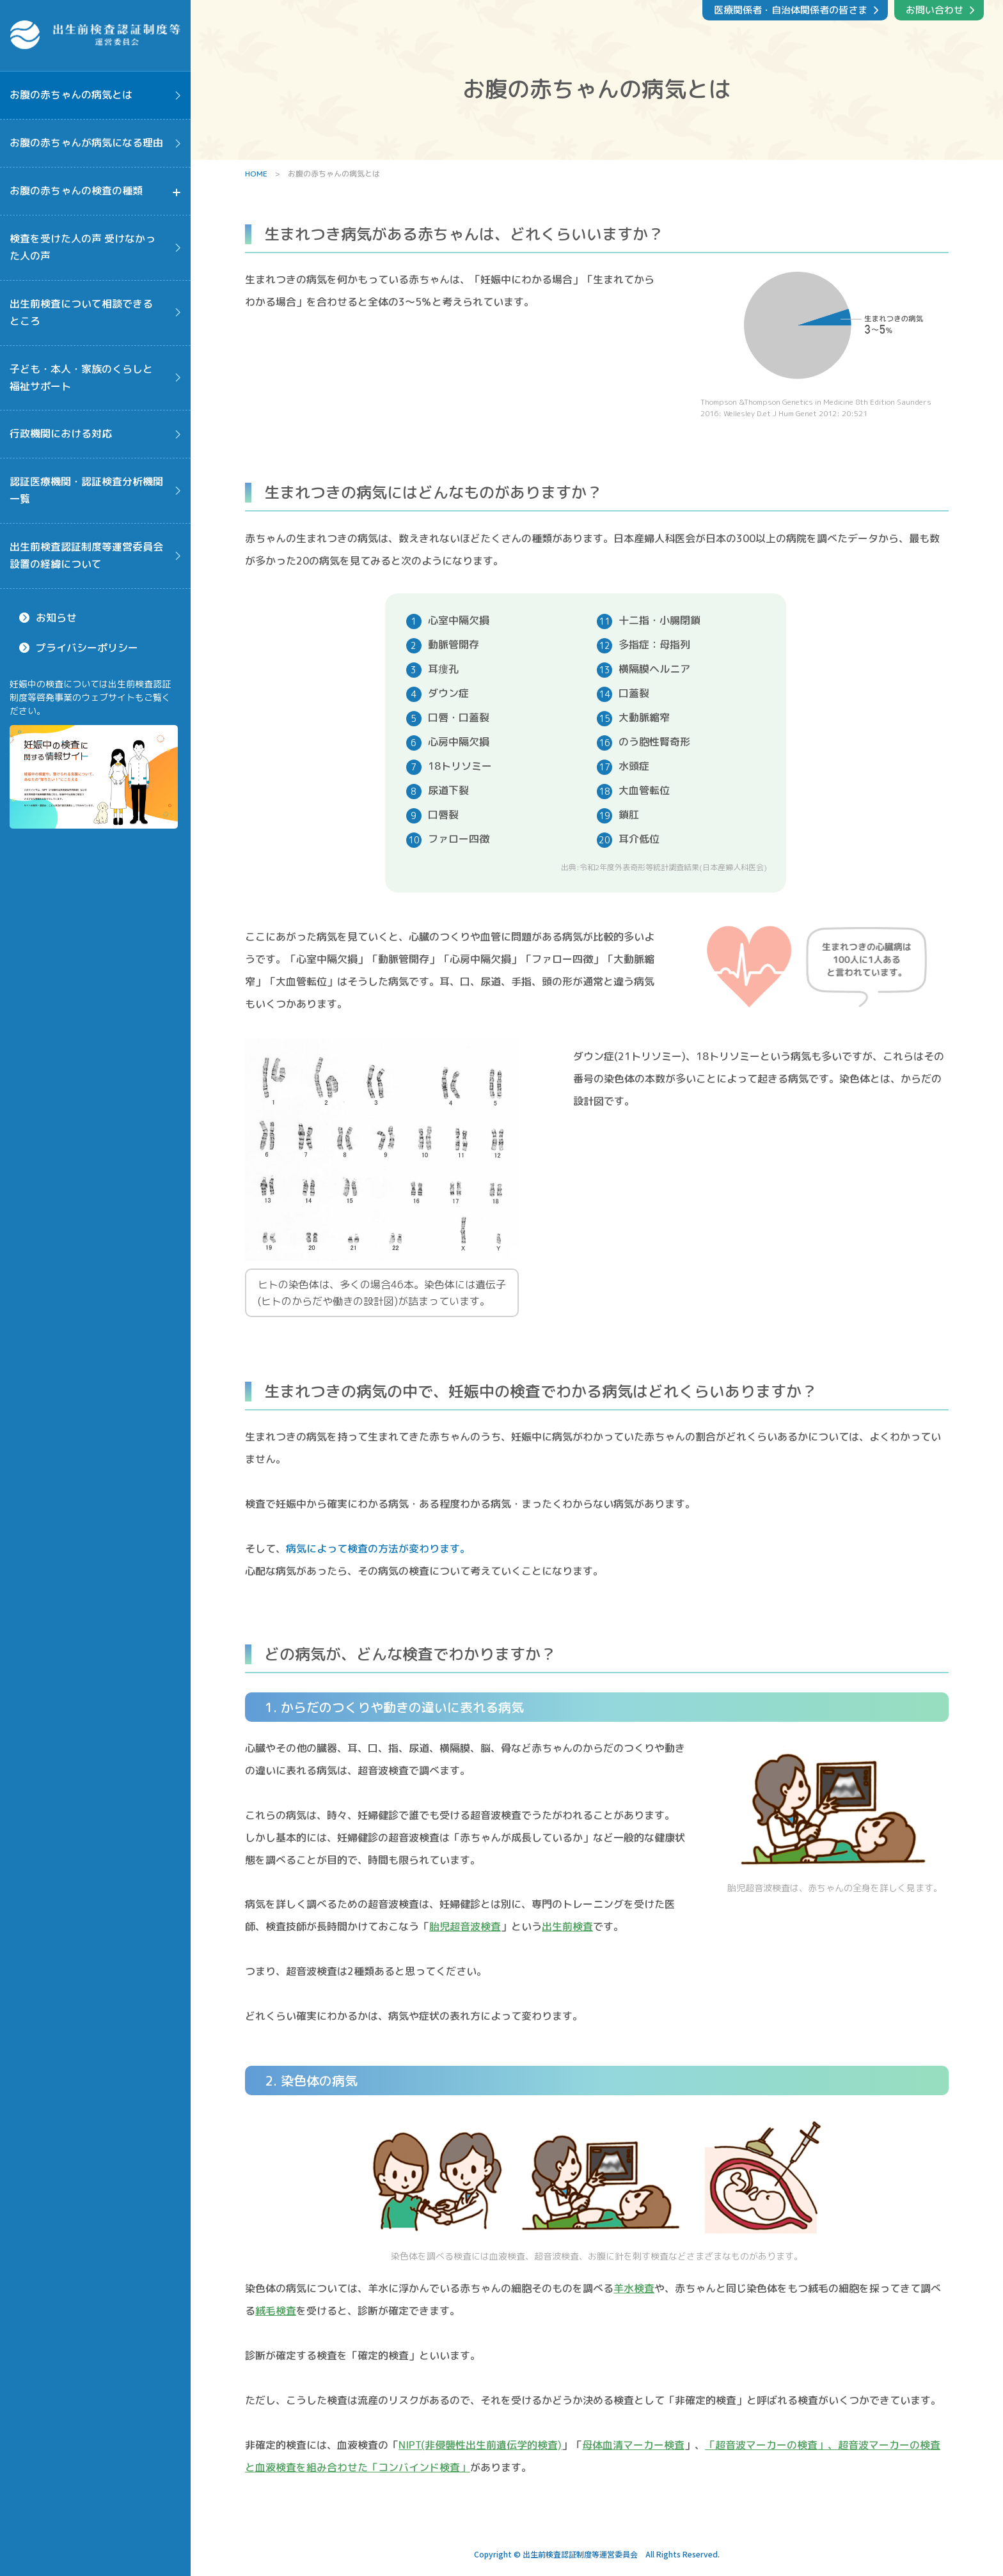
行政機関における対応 (61, 433)
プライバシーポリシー (87, 648)
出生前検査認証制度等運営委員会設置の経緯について (86, 555)
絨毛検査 (275, 2311)
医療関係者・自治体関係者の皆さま (790, 10)
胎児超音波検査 (465, 1926)
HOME (256, 173)
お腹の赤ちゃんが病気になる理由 (86, 143)
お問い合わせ (934, 10)
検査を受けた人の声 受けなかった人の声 (82, 247)
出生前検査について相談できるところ (81, 312)
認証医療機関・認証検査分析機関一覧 (86, 490)
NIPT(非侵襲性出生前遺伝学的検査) (480, 2445)
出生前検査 (567, 1926)
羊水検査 (633, 2288)
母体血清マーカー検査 (633, 2445)
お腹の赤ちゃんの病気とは (71, 95)
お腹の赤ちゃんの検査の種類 (76, 190)
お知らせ (56, 618)
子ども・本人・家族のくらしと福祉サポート (81, 377)
